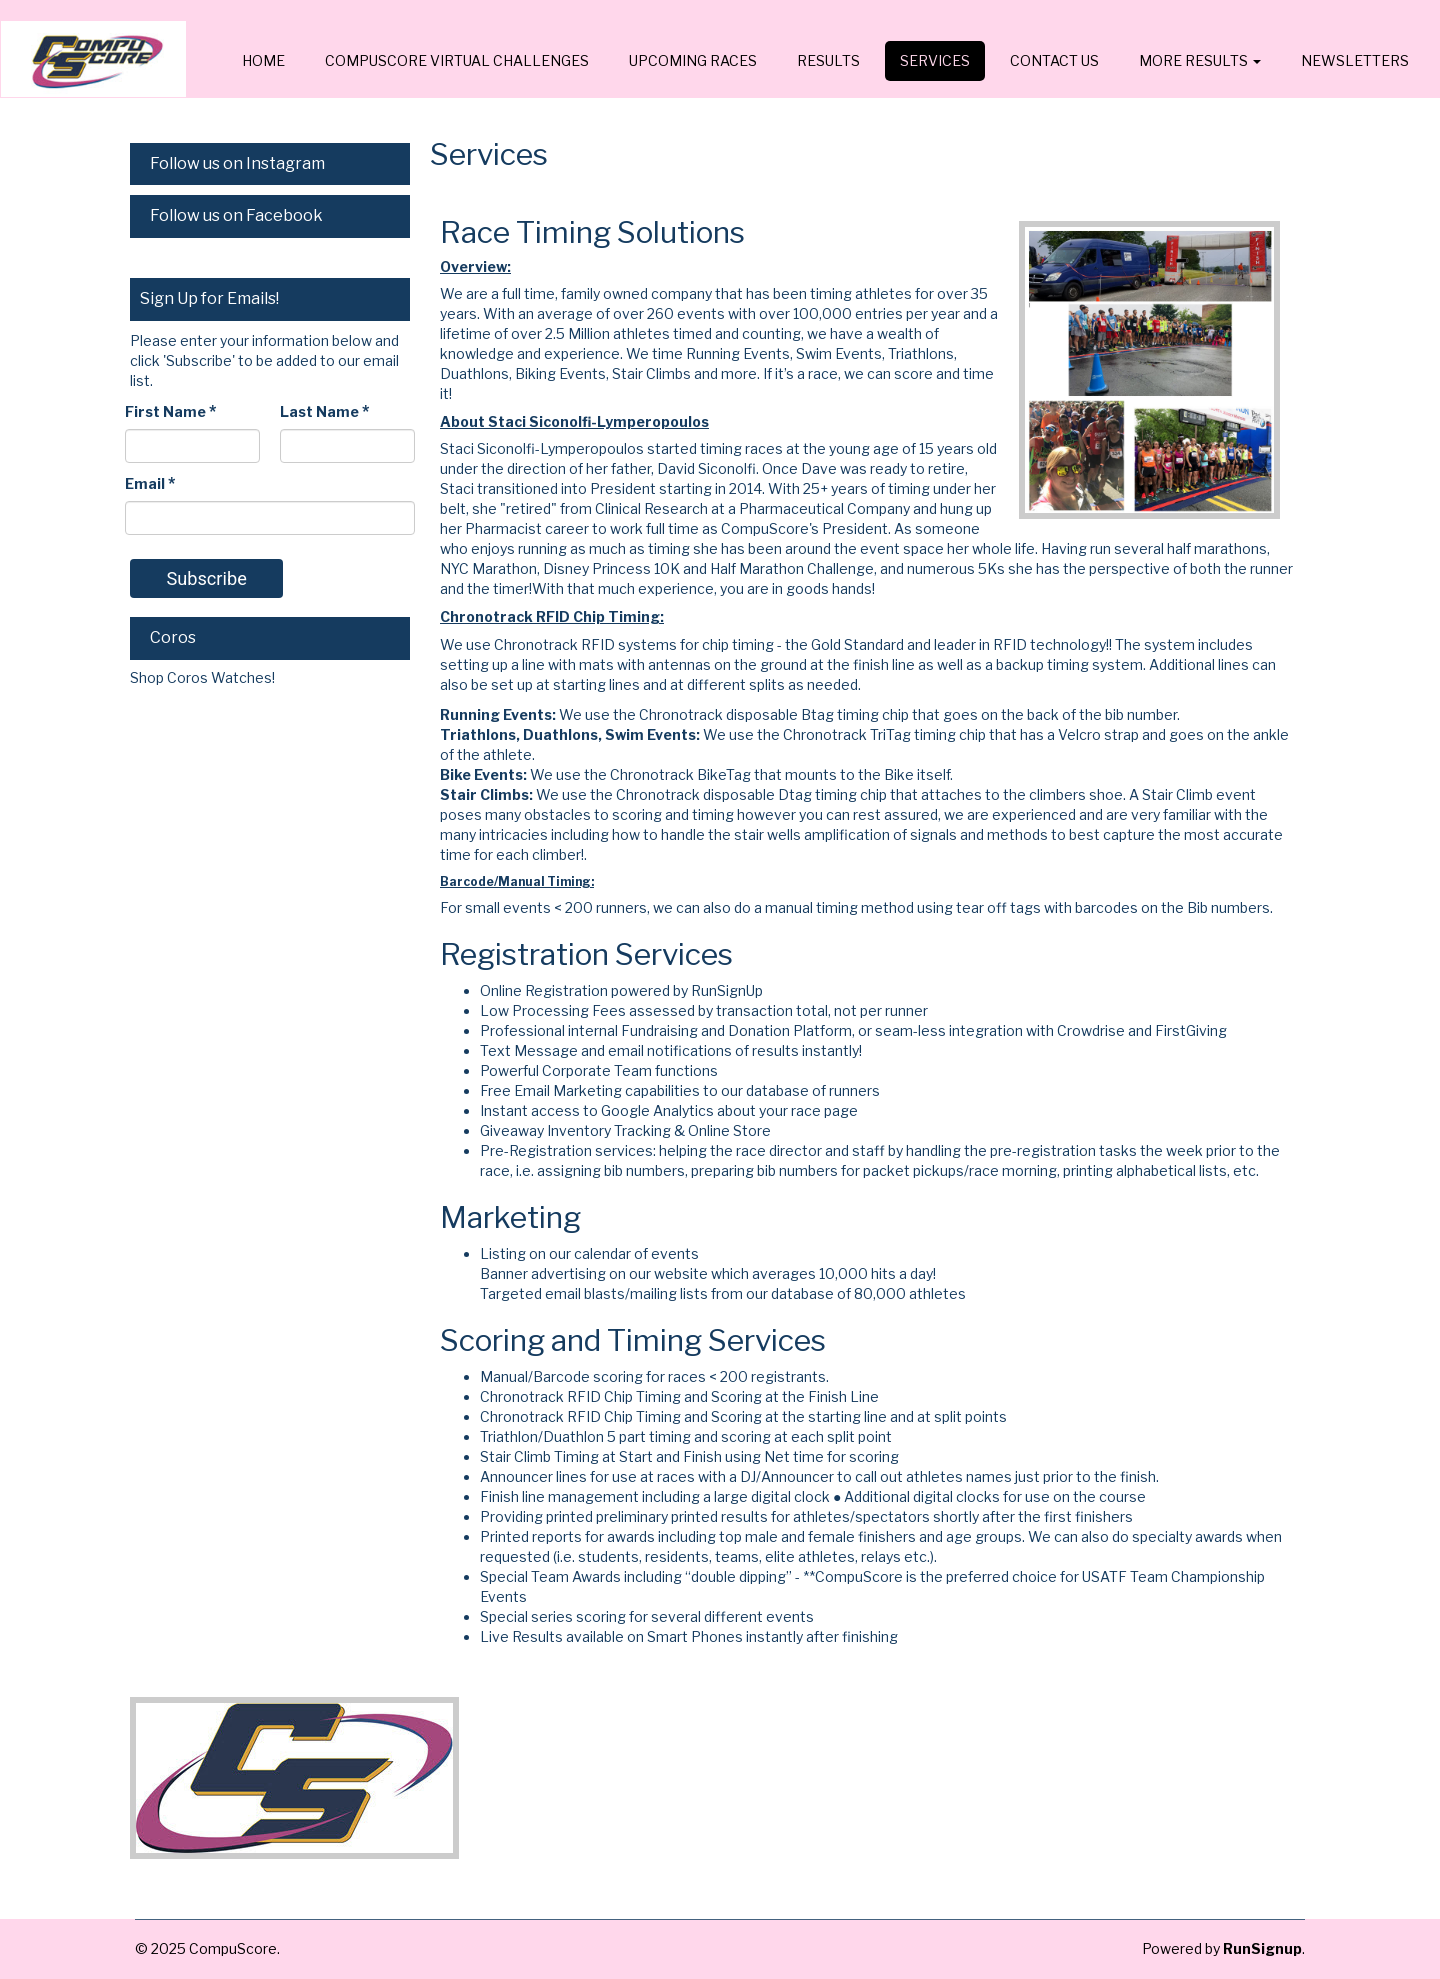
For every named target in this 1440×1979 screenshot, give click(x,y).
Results (828, 60)
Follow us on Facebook (236, 215)
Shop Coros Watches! (204, 677)
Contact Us (1054, 60)
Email (150, 483)
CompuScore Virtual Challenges (457, 60)
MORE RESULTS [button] (1200, 60)
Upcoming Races (693, 60)
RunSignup (1262, 1948)
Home (263, 60)
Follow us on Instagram (237, 163)
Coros (173, 637)
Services (935, 60)
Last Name (324, 411)
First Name (170, 411)
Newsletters (1355, 60)
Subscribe (206, 578)
